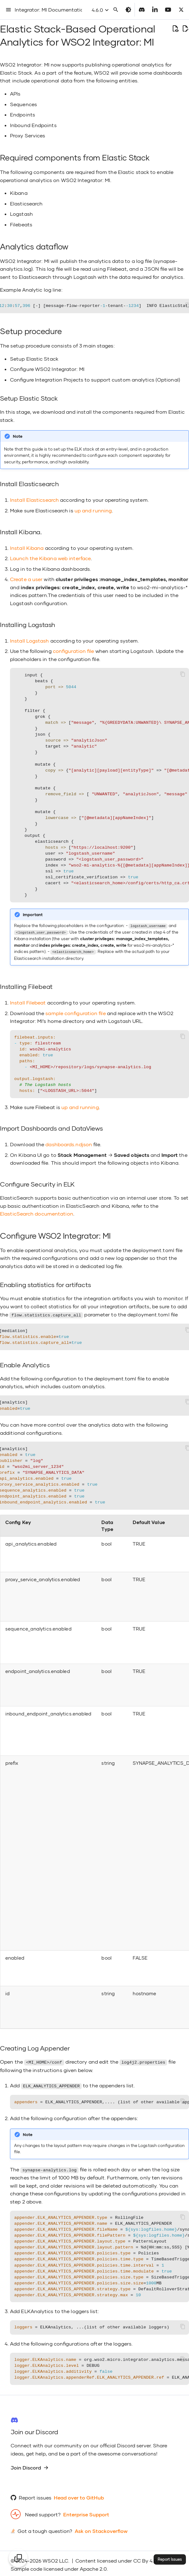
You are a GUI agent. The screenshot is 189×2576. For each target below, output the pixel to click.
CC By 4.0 (145, 2558)
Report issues (35, 2495)
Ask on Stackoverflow (101, 2529)
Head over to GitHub (79, 2495)
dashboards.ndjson (68, 1143)
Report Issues (170, 2559)
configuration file (73, 651)
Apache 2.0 (93, 2566)
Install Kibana (26, 548)
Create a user (26, 579)
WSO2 (50, 2558)
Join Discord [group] (30, 2465)
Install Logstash (29, 641)
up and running (93, 510)
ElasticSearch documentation (36, 1213)
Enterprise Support (86, 2512)
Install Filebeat (28, 1002)
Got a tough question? (45, 2529)
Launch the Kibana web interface (50, 558)
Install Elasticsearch (34, 500)
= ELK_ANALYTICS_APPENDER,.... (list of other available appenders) (101, 2100)
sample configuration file (75, 1012)
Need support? (43, 2512)
